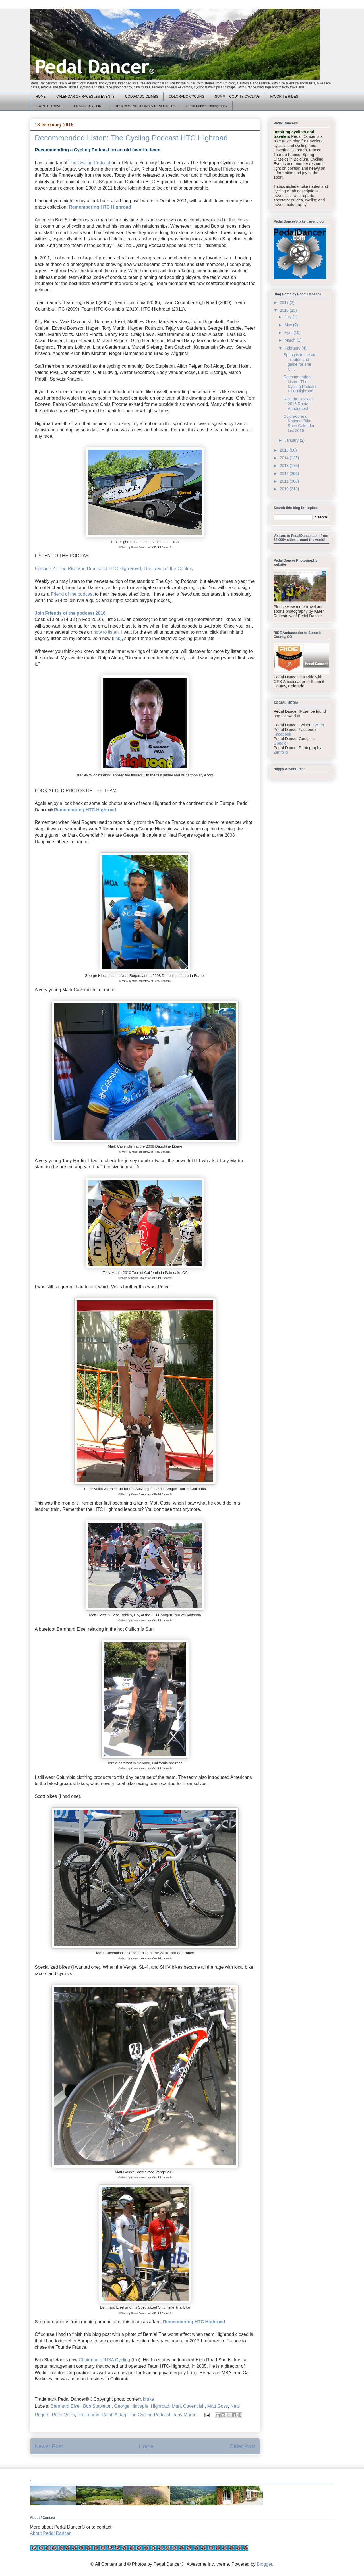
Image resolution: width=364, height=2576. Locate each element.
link (116, 638)
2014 (285, 458)
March (290, 340)
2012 (285, 473)
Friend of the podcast (72, 594)
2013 (285, 465)
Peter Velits (63, 2414)
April (288, 332)
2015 (285, 450)
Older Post (242, 2446)
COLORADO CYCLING (186, 97)
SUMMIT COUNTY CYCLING (237, 97)
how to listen (106, 632)
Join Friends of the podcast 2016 (70, 613)
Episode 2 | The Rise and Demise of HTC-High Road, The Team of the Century (114, 568)
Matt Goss (217, 2406)
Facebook (282, 734)
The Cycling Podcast (89, 162)
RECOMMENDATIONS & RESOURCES (145, 106)
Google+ (281, 743)
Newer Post (49, 2446)
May (288, 325)
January (292, 440)
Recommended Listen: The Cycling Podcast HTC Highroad (300, 384)
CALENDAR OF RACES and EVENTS (85, 97)
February (292, 348)
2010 (285, 489)
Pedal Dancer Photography (206, 106)
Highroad (160, 2406)
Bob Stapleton (97, 2406)
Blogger (264, 2564)
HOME (41, 97)
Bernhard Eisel (65, 2406)
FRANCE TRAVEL (49, 106)
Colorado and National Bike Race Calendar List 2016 (299, 423)
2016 (285, 310)
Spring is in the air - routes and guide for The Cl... (299, 361)
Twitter (318, 725)
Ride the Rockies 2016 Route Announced (299, 404)
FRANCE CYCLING (89, 106)
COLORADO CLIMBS (141, 97)
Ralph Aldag (114, 2414)
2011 (285, 481)
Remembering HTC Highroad (100, 207)
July (288, 317)
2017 (285, 302)
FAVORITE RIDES (284, 97)
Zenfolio (281, 752)
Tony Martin (185, 2414)
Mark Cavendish (188, 2406)
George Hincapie (131, 2406)
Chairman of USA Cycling (104, 2359)
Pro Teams (88, 2414)
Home (146, 2446)
